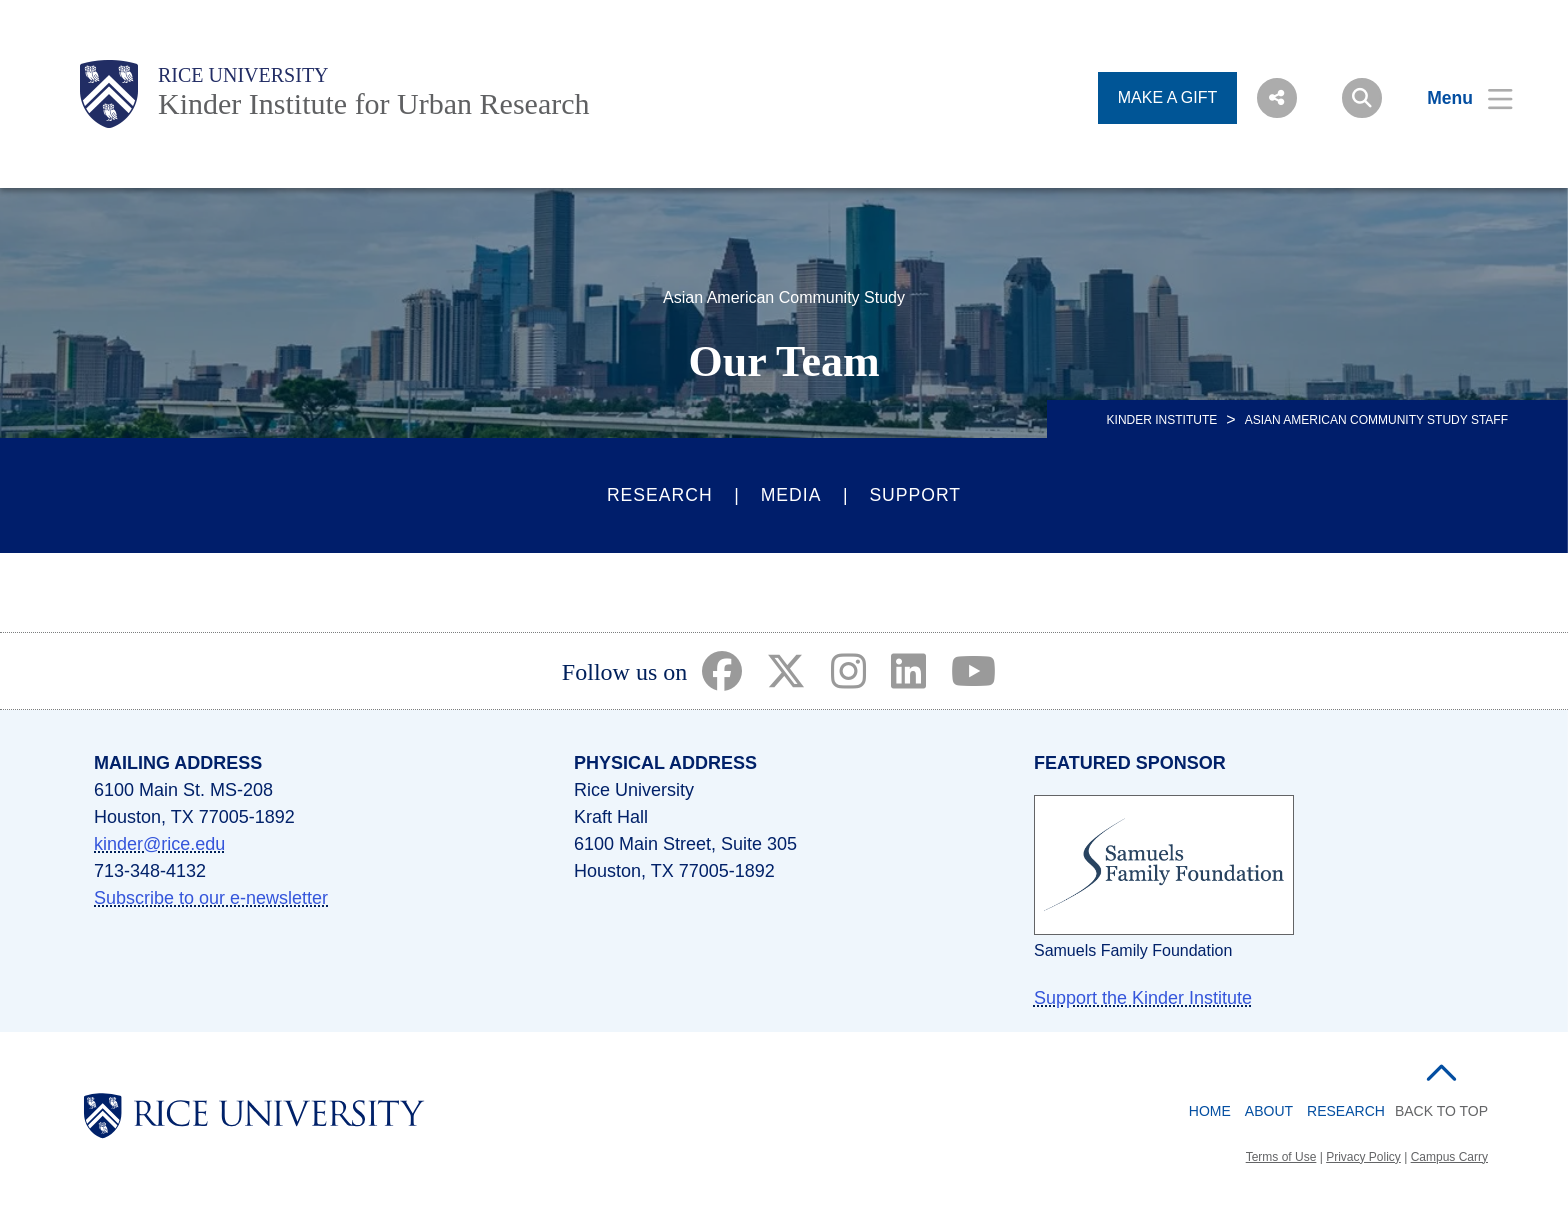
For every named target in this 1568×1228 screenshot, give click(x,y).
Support (915, 495)
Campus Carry (1449, 1157)
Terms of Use (1281, 1157)
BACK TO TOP (1441, 1111)
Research (660, 495)
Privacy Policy (1363, 1157)
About (1269, 1111)
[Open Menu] (1457, 98)
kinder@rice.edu (159, 844)
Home (1210, 1111)
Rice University (243, 75)
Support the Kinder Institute (1143, 998)
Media (791, 495)
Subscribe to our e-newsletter (211, 898)
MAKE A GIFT (1168, 97)
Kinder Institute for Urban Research (374, 103)
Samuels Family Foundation (1133, 950)
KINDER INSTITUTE (1162, 420)
